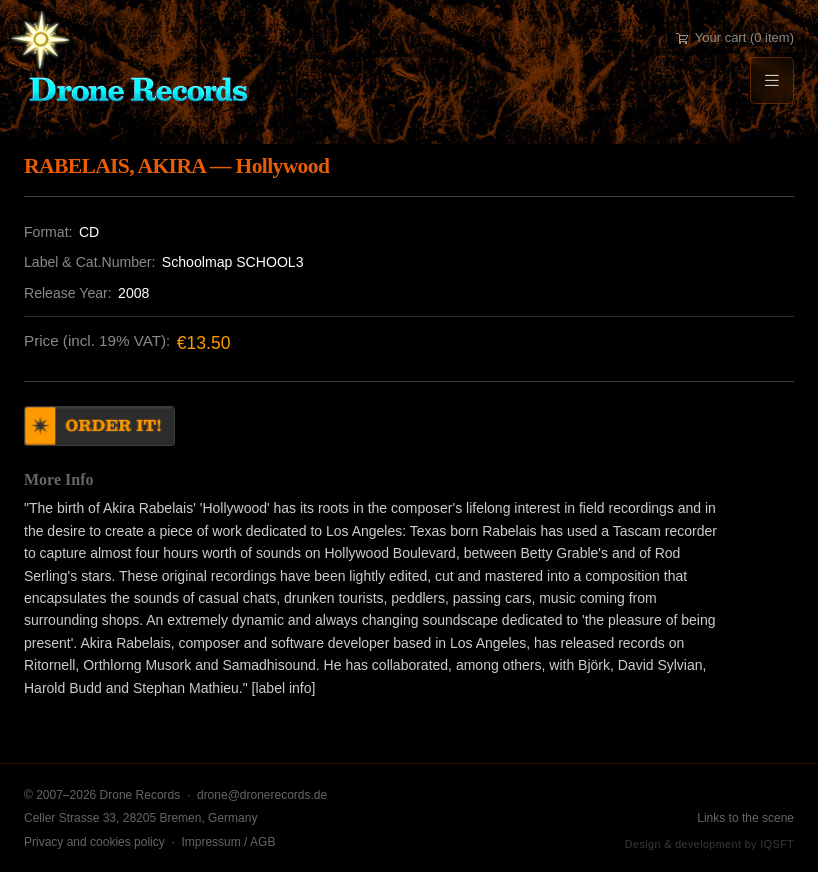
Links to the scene (745, 818)
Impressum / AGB (228, 842)
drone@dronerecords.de (262, 795)
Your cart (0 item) (735, 37)
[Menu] (772, 80)
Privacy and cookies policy (94, 842)
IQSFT (777, 844)
